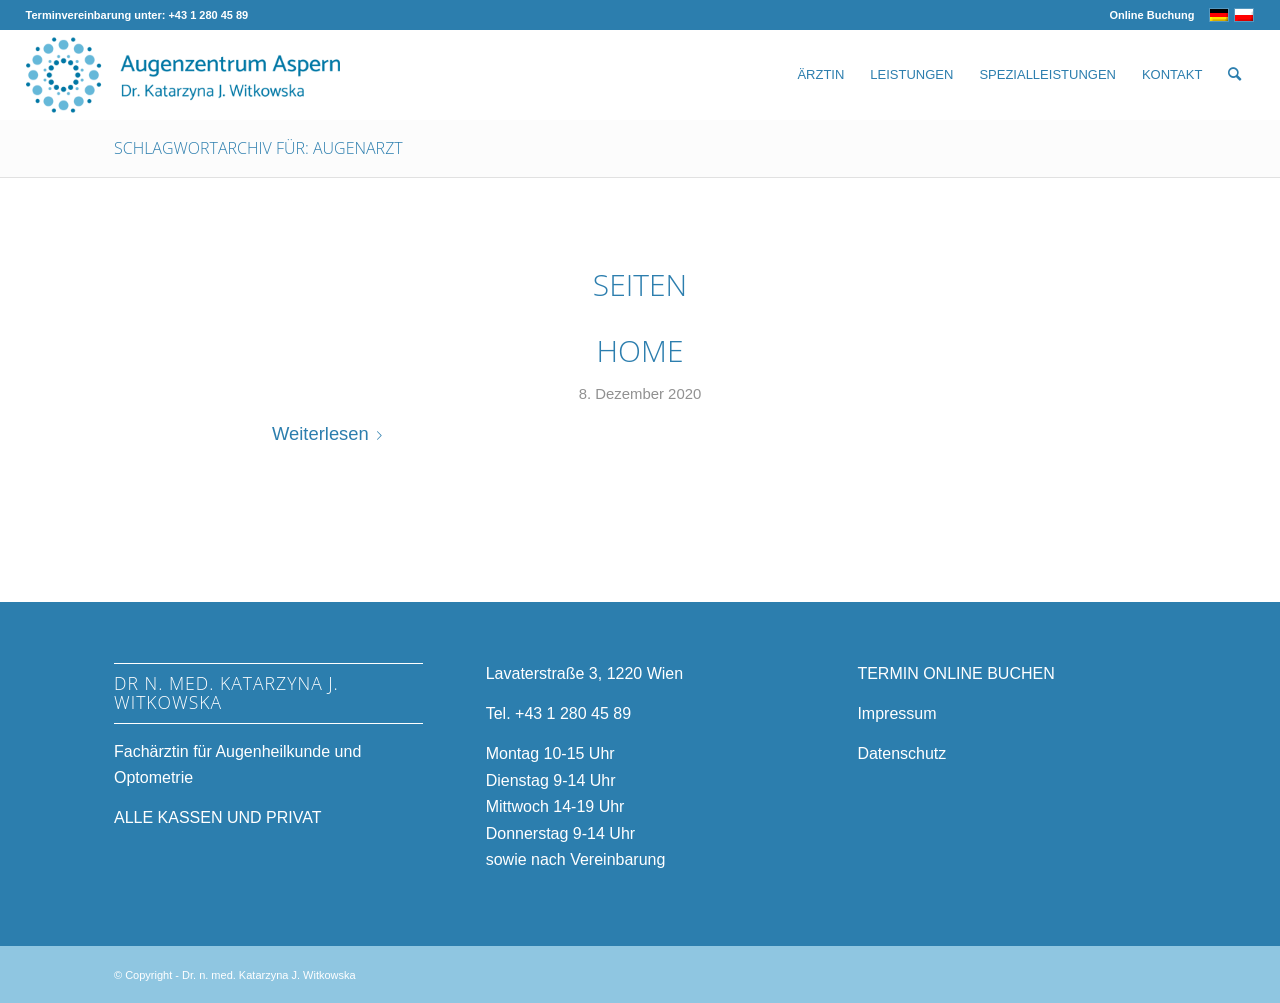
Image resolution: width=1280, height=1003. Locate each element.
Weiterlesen (331, 433)
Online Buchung (1151, 15)
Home (640, 350)
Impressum (896, 713)
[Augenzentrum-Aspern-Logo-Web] (183, 75)
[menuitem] (1146, 15)
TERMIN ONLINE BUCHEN (955, 673)
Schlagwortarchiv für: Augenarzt (258, 148)
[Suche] (1234, 75)
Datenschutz (901, 753)
